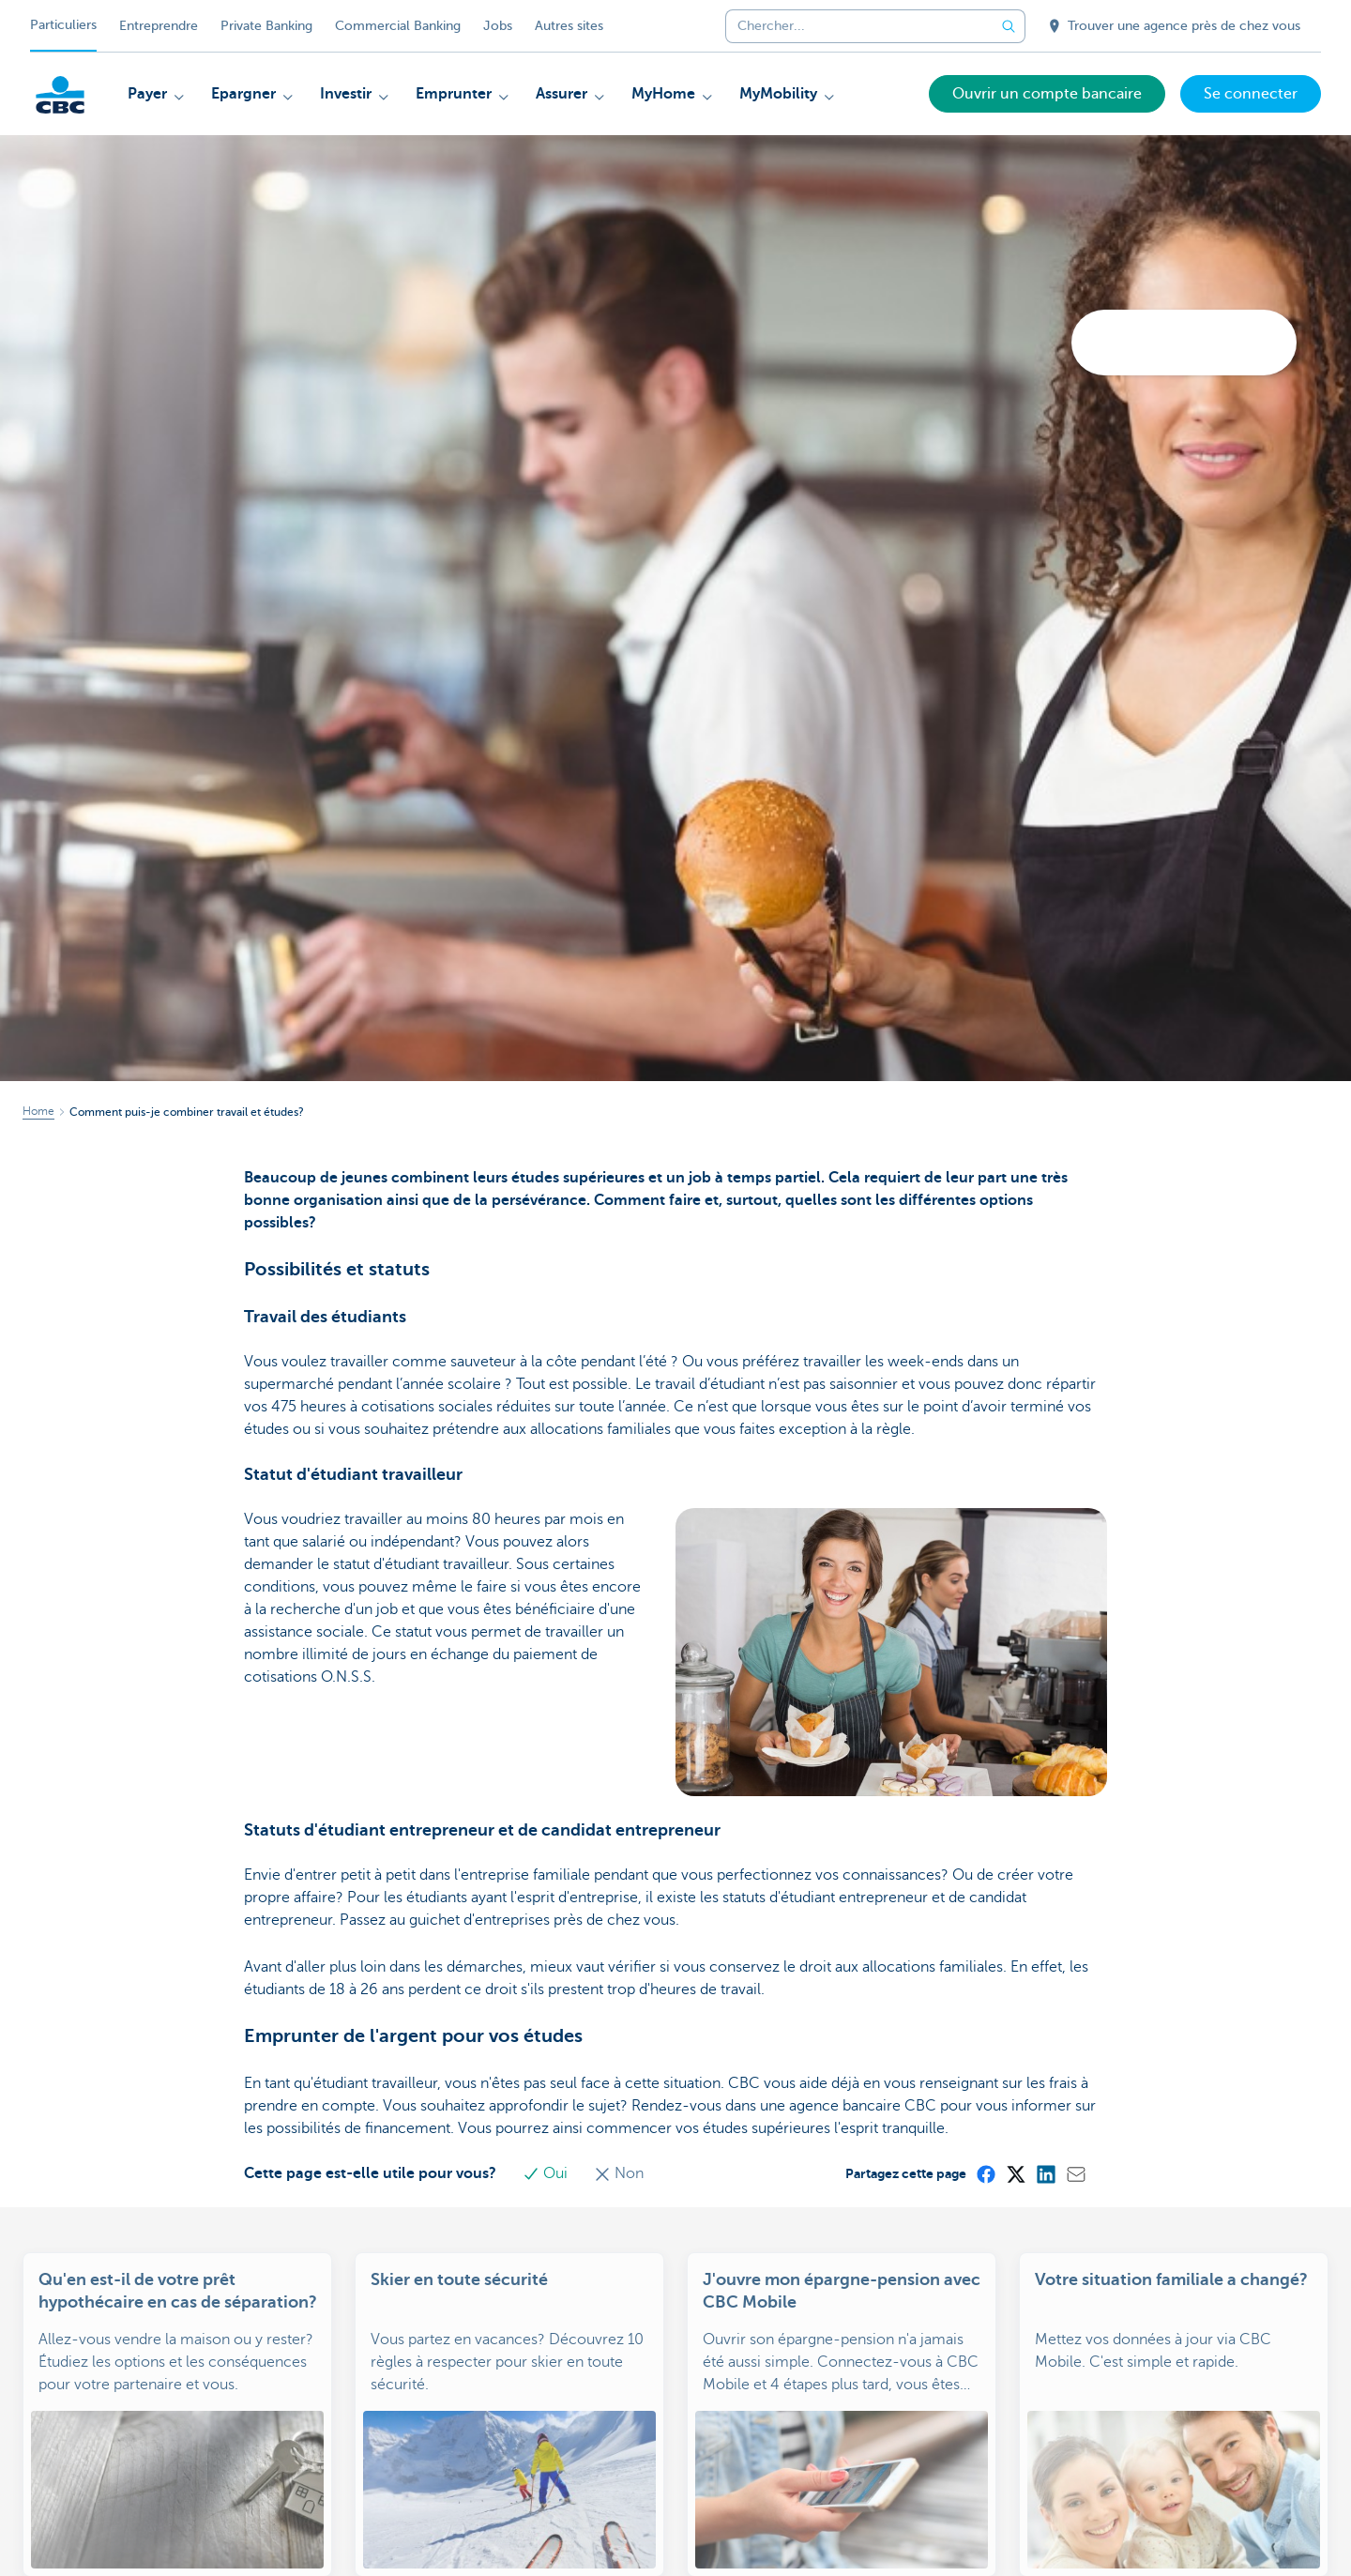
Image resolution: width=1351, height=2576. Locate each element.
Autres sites (569, 26)
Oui (547, 2173)
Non (619, 2173)
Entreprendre (158, 26)
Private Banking (266, 26)
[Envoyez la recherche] (1008, 26)
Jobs (497, 26)
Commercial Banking (398, 26)
